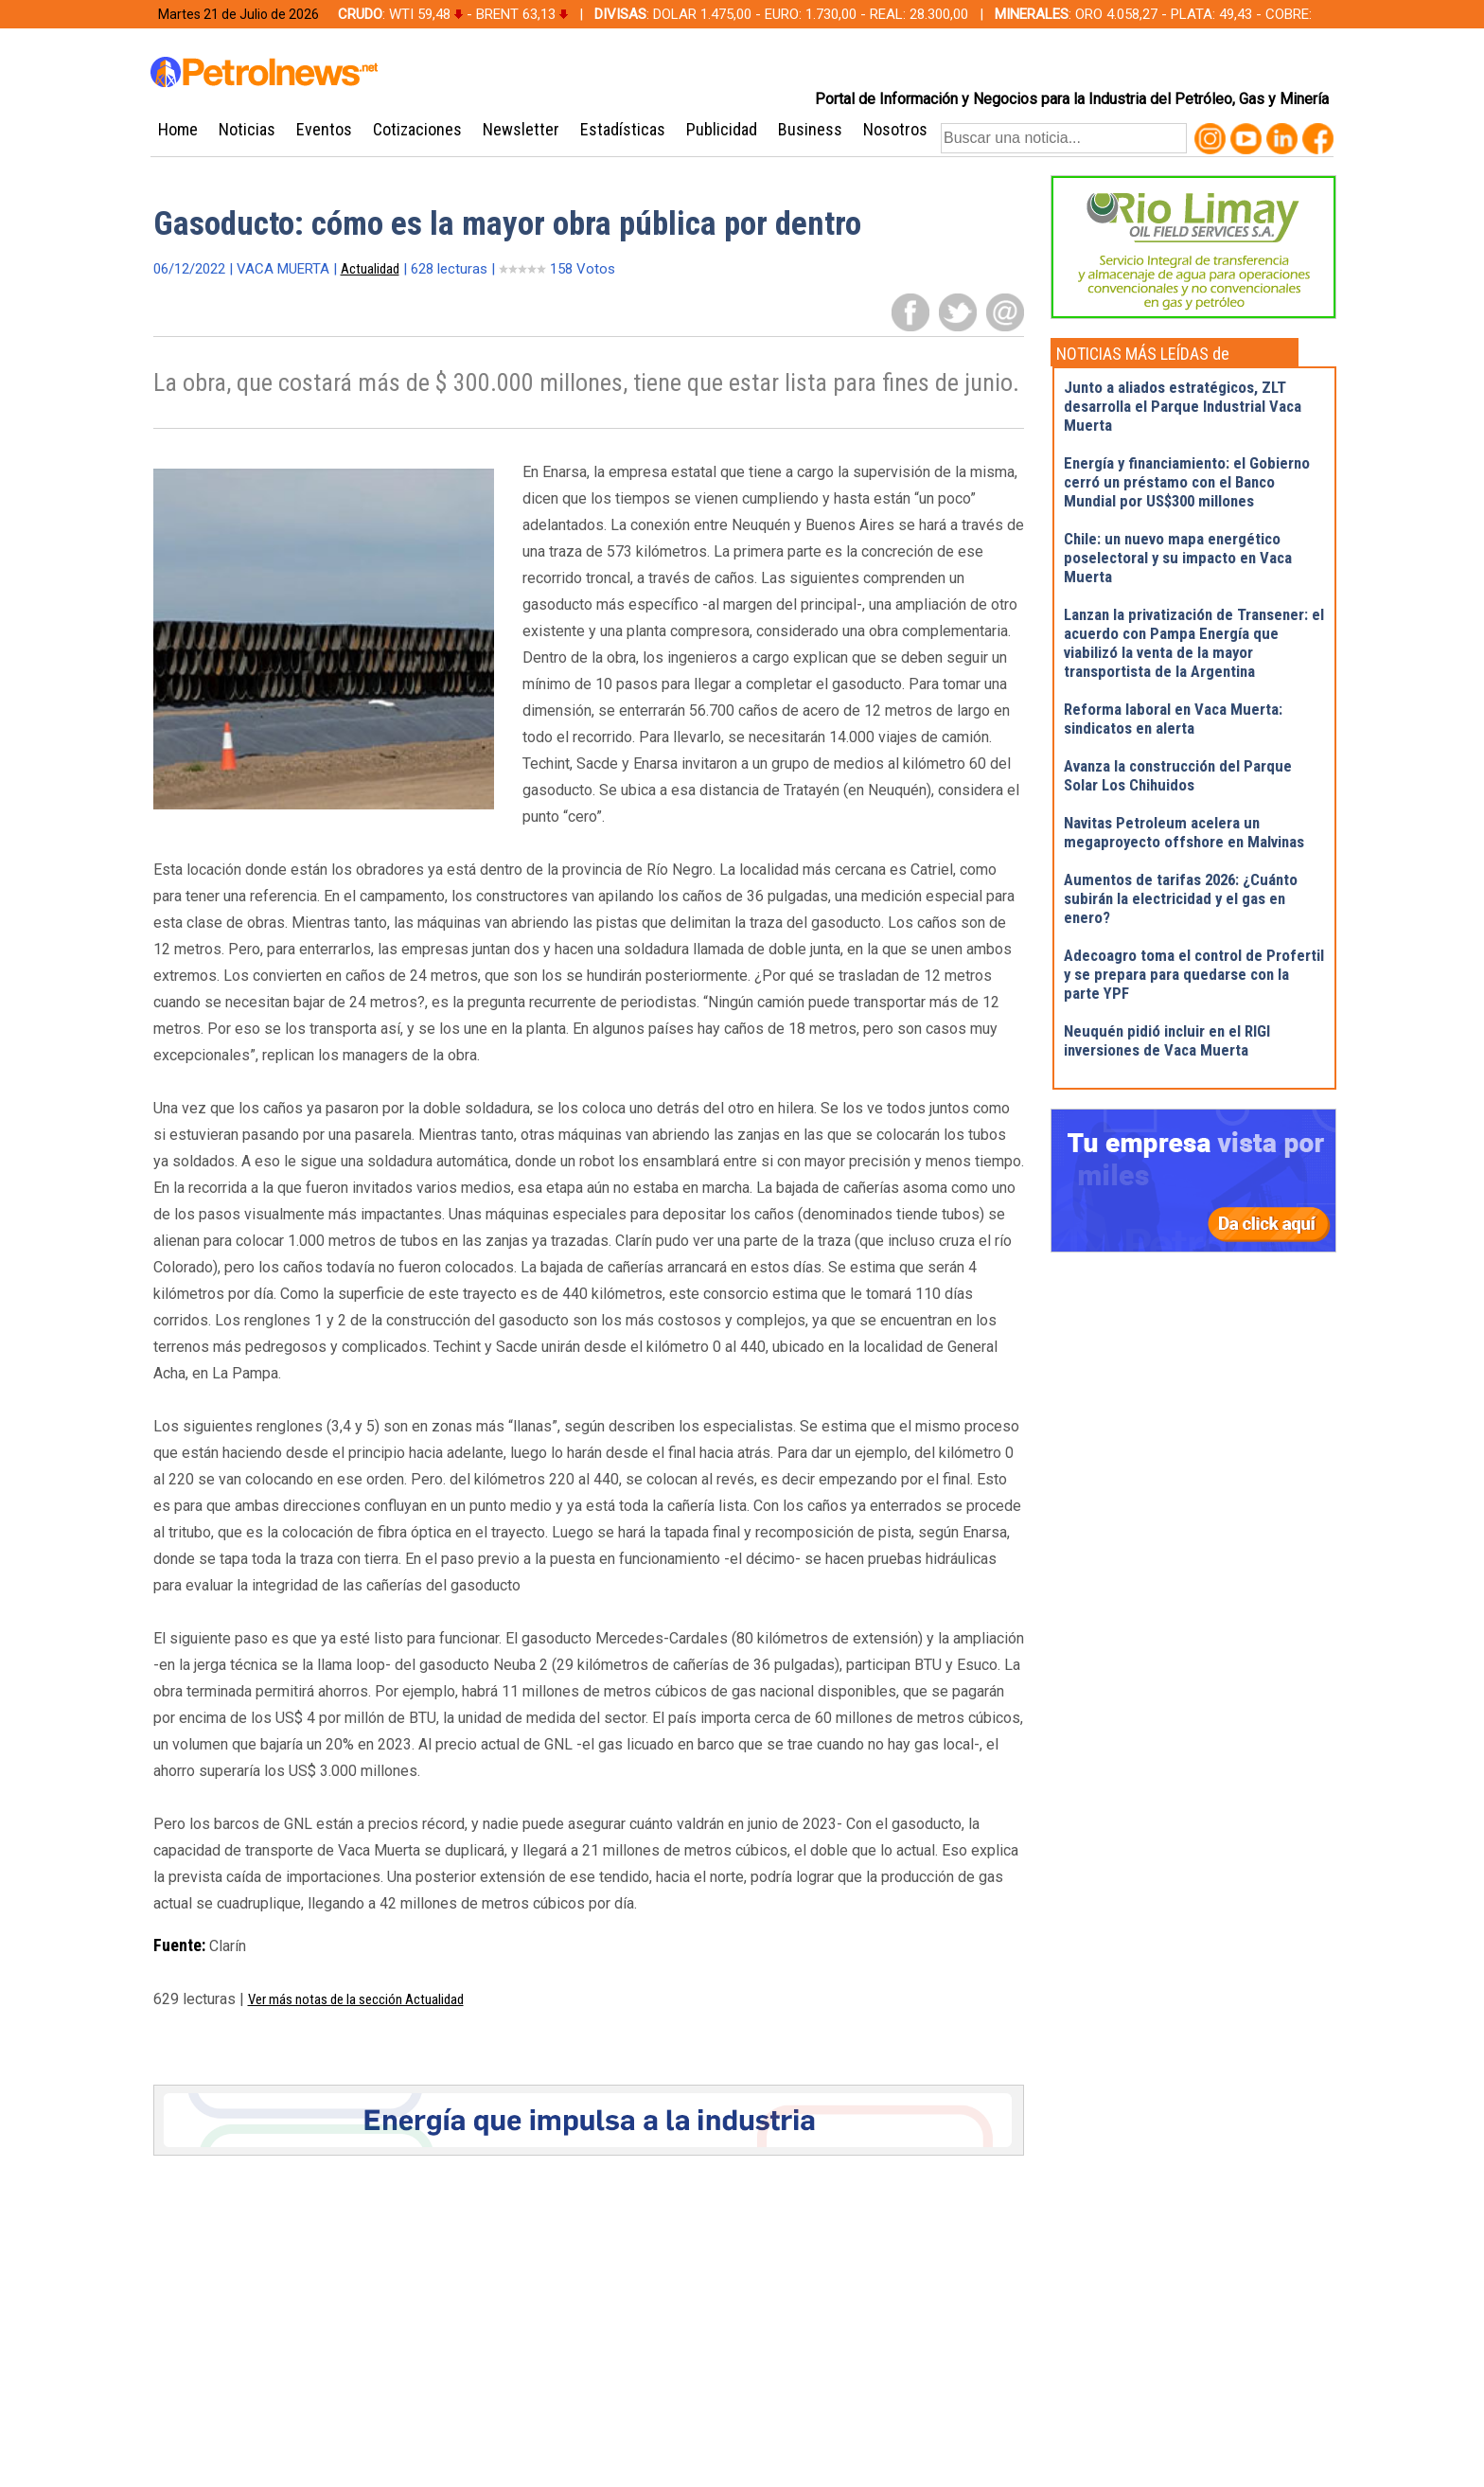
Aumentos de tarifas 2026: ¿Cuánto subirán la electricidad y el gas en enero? (1181, 898)
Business (810, 129)
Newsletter (521, 129)
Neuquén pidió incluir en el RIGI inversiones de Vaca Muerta (1167, 1040)
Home (178, 129)
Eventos (324, 129)
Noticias (247, 129)
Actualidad (370, 268)
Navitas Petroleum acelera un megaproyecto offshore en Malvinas (1184, 832)
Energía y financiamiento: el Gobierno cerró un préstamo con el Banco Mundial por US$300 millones (1187, 481)
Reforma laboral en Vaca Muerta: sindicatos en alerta (1173, 718)
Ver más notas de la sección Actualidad (356, 1999)
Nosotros (895, 129)
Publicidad (721, 129)
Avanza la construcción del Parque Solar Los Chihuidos (1178, 775)
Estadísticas (622, 129)
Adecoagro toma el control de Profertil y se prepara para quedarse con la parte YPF (1194, 974)
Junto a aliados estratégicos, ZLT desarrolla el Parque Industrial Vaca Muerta (1182, 406)
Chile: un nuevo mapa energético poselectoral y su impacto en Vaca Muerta (1178, 557)
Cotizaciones (417, 129)
